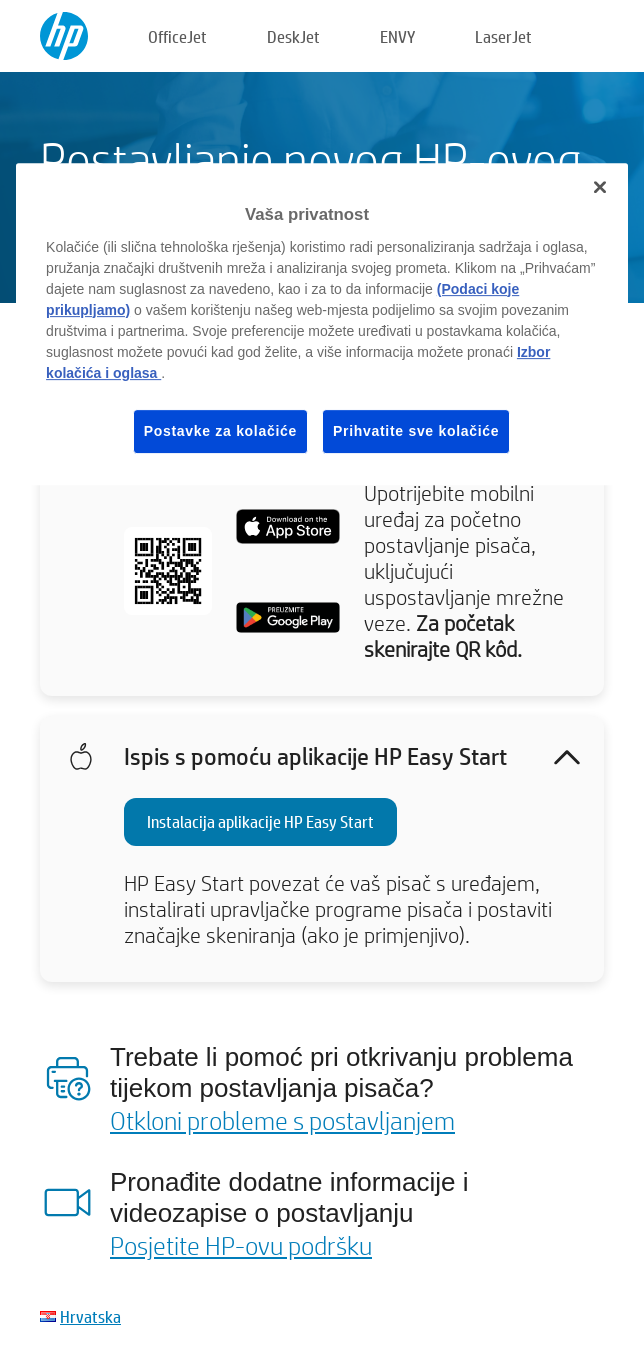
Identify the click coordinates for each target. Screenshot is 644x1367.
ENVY (397, 36)
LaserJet (503, 36)
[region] (322, 324)
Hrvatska (90, 1316)
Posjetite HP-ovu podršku (241, 1245)
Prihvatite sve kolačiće (416, 431)
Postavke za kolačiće (220, 431)
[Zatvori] (600, 187)
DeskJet (293, 36)
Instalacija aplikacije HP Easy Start (260, 821)
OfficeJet (177, 36)
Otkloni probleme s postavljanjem (282, 1120)
